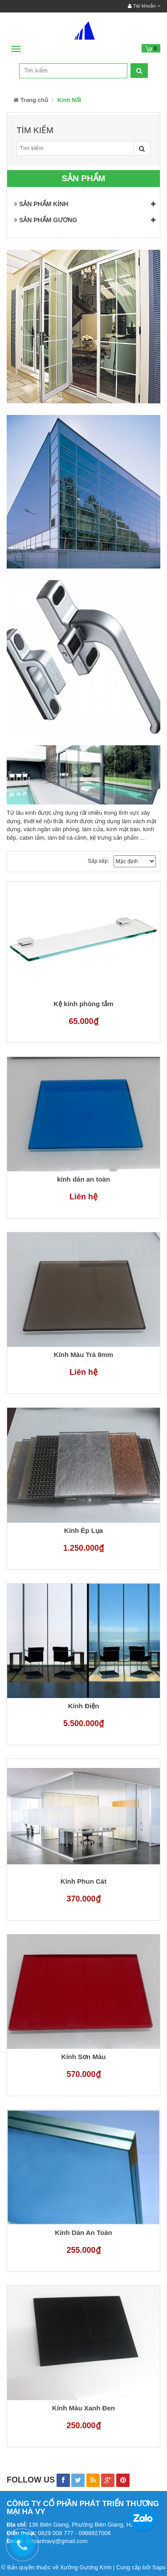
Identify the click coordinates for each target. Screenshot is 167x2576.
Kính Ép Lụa (83, 1530)
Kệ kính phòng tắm (83, 1004)
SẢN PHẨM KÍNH (41, 203)
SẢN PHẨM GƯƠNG (45, 219)
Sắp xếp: (98, 861)
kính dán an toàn (83, 1179)
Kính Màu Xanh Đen (83, 2408)
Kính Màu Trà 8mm (83, 1354)
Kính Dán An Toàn (83, 2232)
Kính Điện (83, 1706)
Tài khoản (144, 5)
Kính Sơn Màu (83, 2056)
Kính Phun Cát (83, 1881)
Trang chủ (30, 100)
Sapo (159, 2567)
